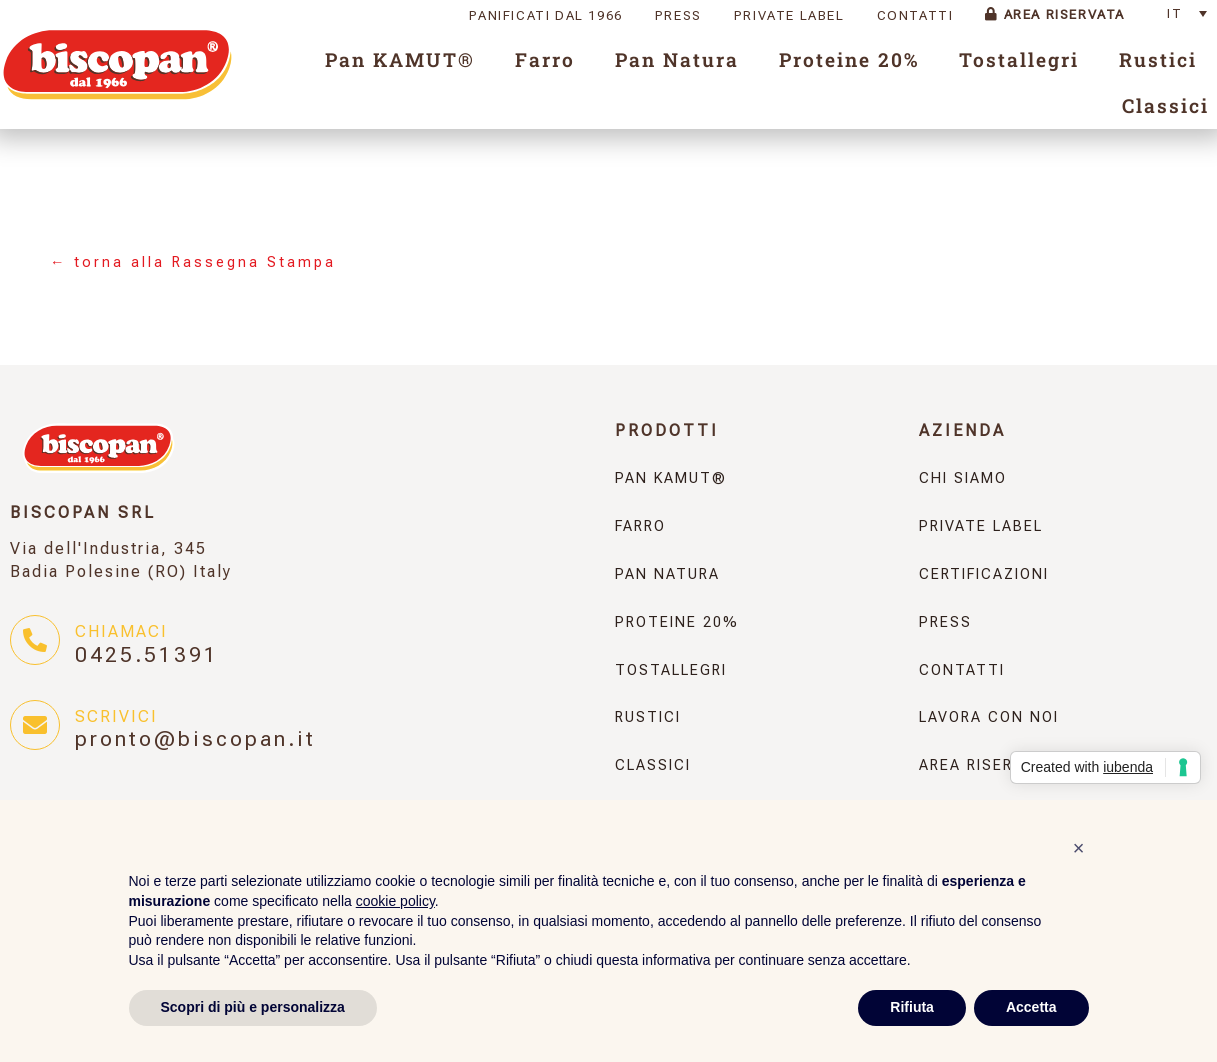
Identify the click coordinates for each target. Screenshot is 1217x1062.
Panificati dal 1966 (545, 15)
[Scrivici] (35, 725)
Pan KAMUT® (400, 59)
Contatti (915, 15)
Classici (1165, 105)
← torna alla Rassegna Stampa (193, 262)
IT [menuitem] (1174, 13)
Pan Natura (677, 59)
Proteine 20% (849, 59)
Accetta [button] (1031, 1007)
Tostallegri (1019, 59)
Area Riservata (1055, 14)
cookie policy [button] (395, 901)
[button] (1079, 848)
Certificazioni (984, 574)
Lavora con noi (989, 717)
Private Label (789, 15)
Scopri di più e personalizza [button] (253, 1007)
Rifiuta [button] (912, 1007)
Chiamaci (121, 631)
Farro (545, 59)
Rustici (1158, 59)
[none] (1192, 13)
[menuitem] (1192, 13)
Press (678, 15)
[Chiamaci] (35, 640)
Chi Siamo (963, 478)
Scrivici (116, 716)
